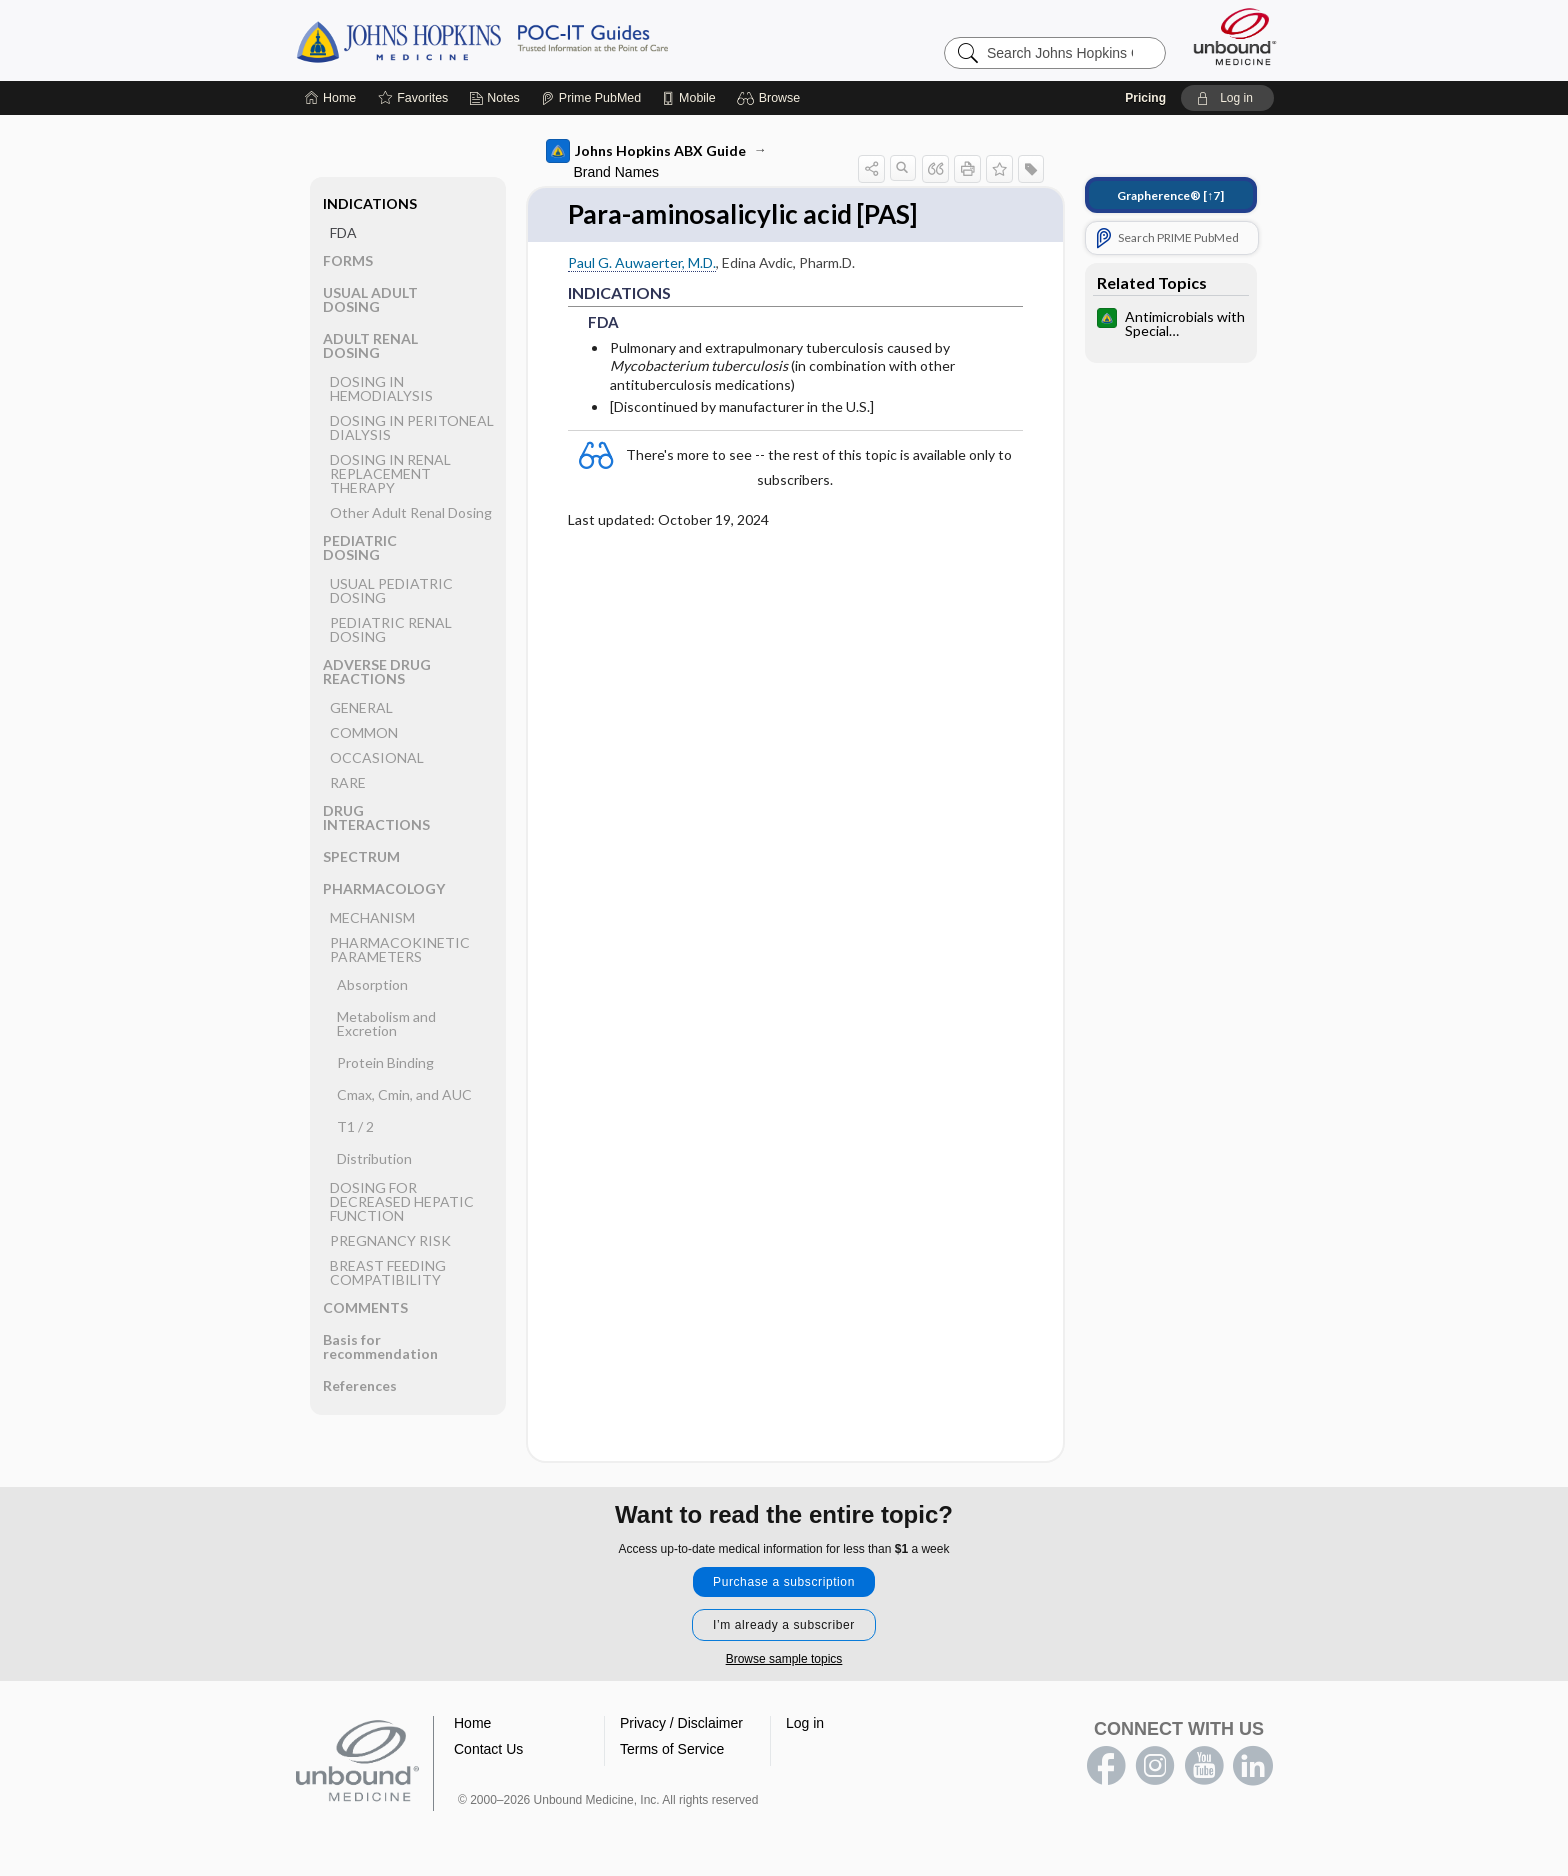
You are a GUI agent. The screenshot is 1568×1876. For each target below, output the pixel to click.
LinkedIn (1253, 1766)
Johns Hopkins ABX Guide (646, 151)
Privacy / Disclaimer (681, 1723)
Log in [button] (805, 1723)
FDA (343, 232)
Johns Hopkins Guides (544, 40)
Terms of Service (672, 1749)
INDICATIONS (370, 203)
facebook (1106, 1766)
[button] (771, 98)
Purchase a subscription (784, 1582)
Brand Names (617, 172)
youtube (1204, 1766)
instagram (1155, 1766)
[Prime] (591, 98)
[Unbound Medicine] (1235, 36)
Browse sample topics (784, 1659)
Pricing (1145, 98)
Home (472, 1723)
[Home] (330, 98)
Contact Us (488, 1749)
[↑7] (1170, 195)
